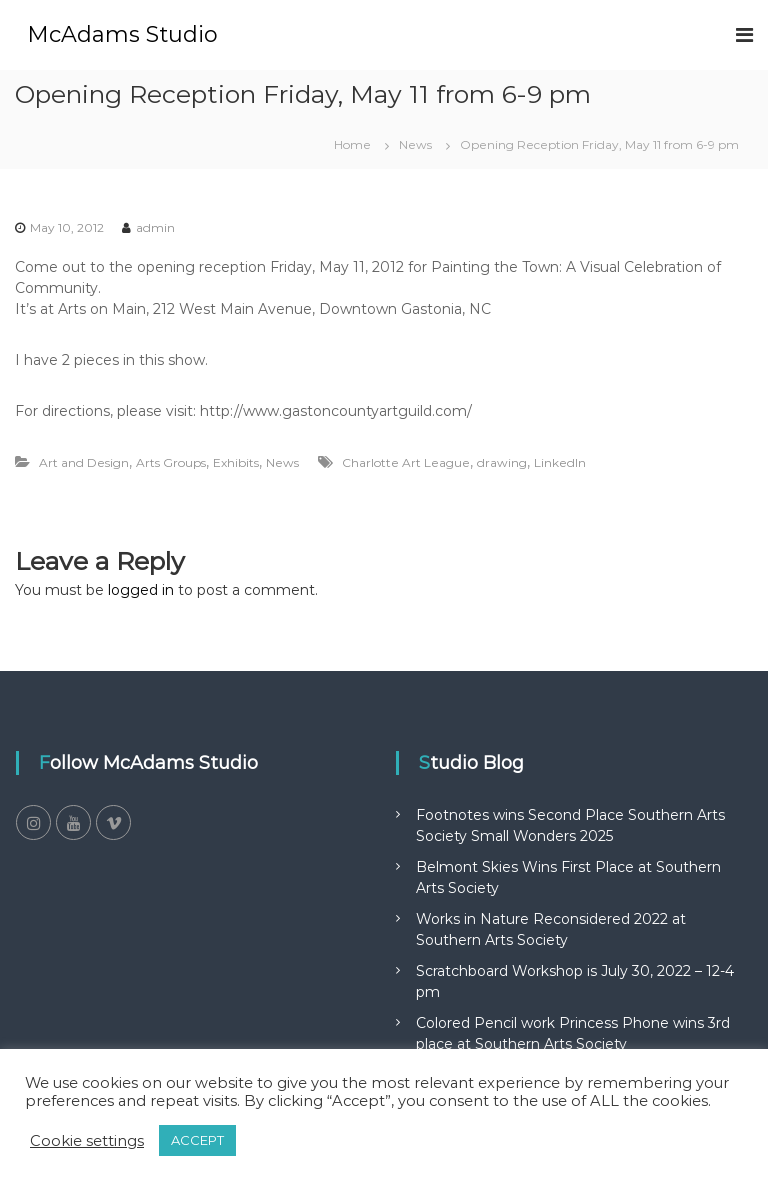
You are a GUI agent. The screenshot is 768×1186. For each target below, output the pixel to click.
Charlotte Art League (406, 462)
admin (155, 227)
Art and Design (84, 462)
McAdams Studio (122, 34)
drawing (502, 462)
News (415, 144)
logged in (141, 590)
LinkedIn (560, 462)
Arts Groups (171, 462)
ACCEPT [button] (197, 1140)
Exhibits (236, 462)
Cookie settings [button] (87, 1141)
